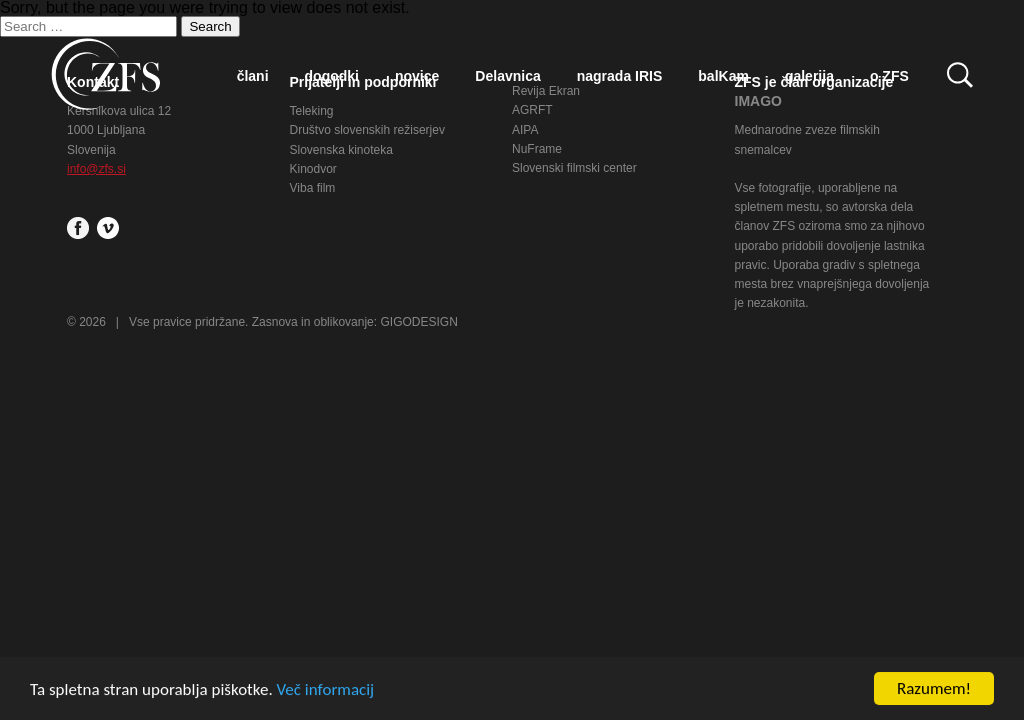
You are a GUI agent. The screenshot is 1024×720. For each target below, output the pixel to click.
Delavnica (507, 76)
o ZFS (889, 76)
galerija (809, 76)
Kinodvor (313, 169)
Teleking (312, 111)
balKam (723, 76)
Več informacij (326, 689)
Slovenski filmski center (574, 168)
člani (253, 76)
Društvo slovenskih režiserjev (367, 130)
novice (417, 76)
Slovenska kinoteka (341, 150)
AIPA (525, 130)
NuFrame (537, 149)
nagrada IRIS (620, 76)
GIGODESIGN (418, 322)
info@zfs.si (96, 169)
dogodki (332, 76)
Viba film (313, 188)
